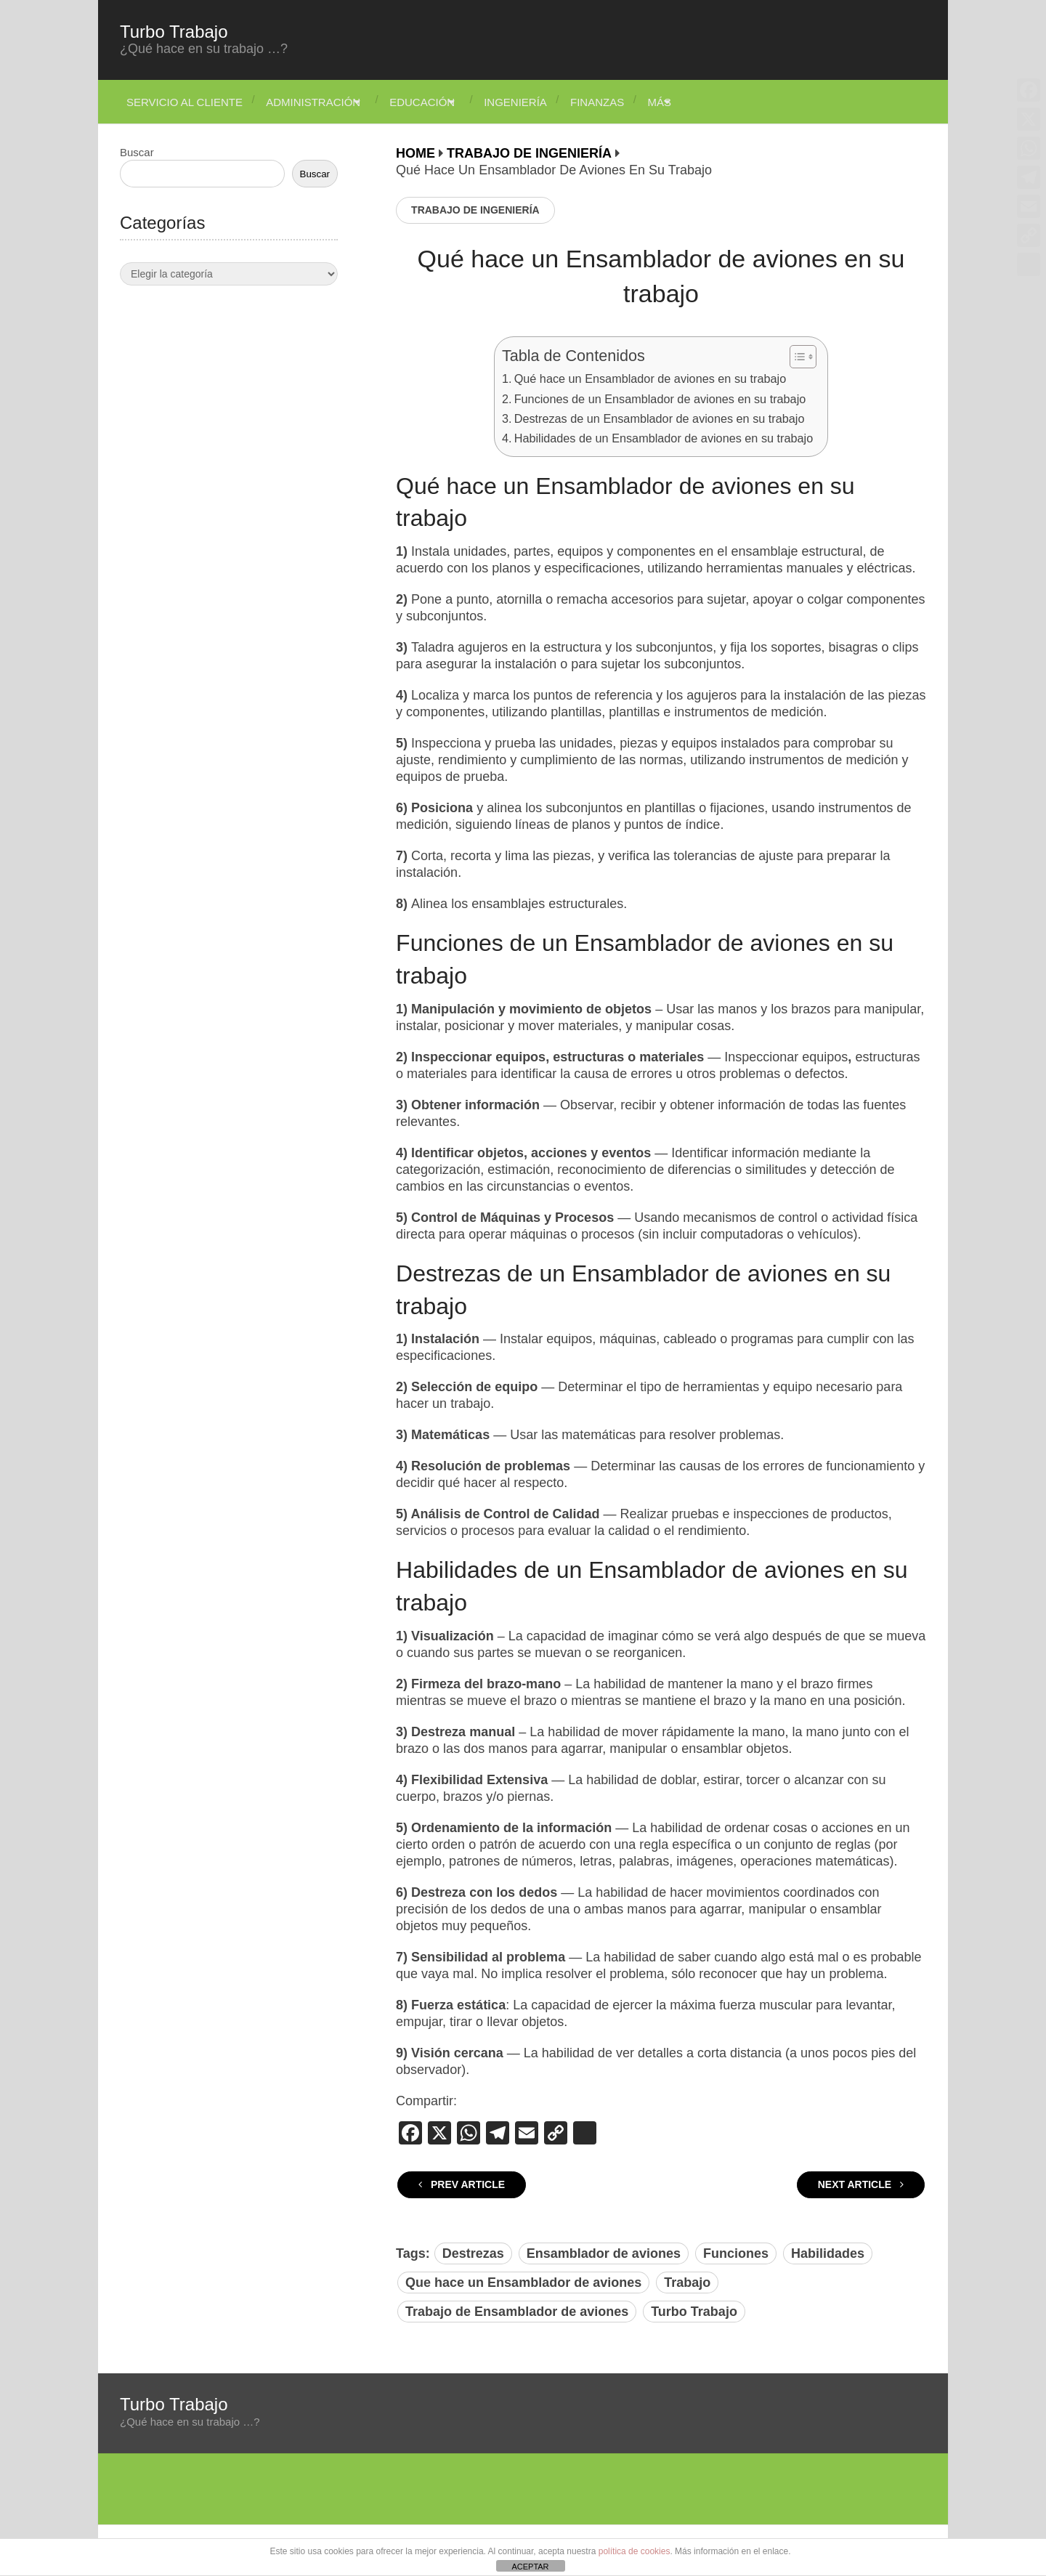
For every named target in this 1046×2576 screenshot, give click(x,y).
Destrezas (473, 2253)
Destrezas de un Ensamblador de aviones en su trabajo (659, 418)
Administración (314, 102)
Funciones (736, 2253)
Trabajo (687, 2282)
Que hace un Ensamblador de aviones (523, 2282)
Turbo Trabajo (174, 32)
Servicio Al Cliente (178, 102)
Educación (434, 102)
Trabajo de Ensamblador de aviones (516, 2311)
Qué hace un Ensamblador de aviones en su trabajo (650, 378)
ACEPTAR (529, 2566)
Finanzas (628, 102)
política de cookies (634, 2551)
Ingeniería (539, 102)
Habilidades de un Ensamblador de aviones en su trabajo (664, 438)
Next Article (861, 2184)
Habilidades (827, 2253)
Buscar (137, 152)
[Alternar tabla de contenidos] (796, 356)
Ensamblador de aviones (604, 2253)
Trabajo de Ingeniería (475, 210)
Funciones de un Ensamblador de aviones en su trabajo (660, 398)
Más (698, 102)
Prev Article (461, 2184)
